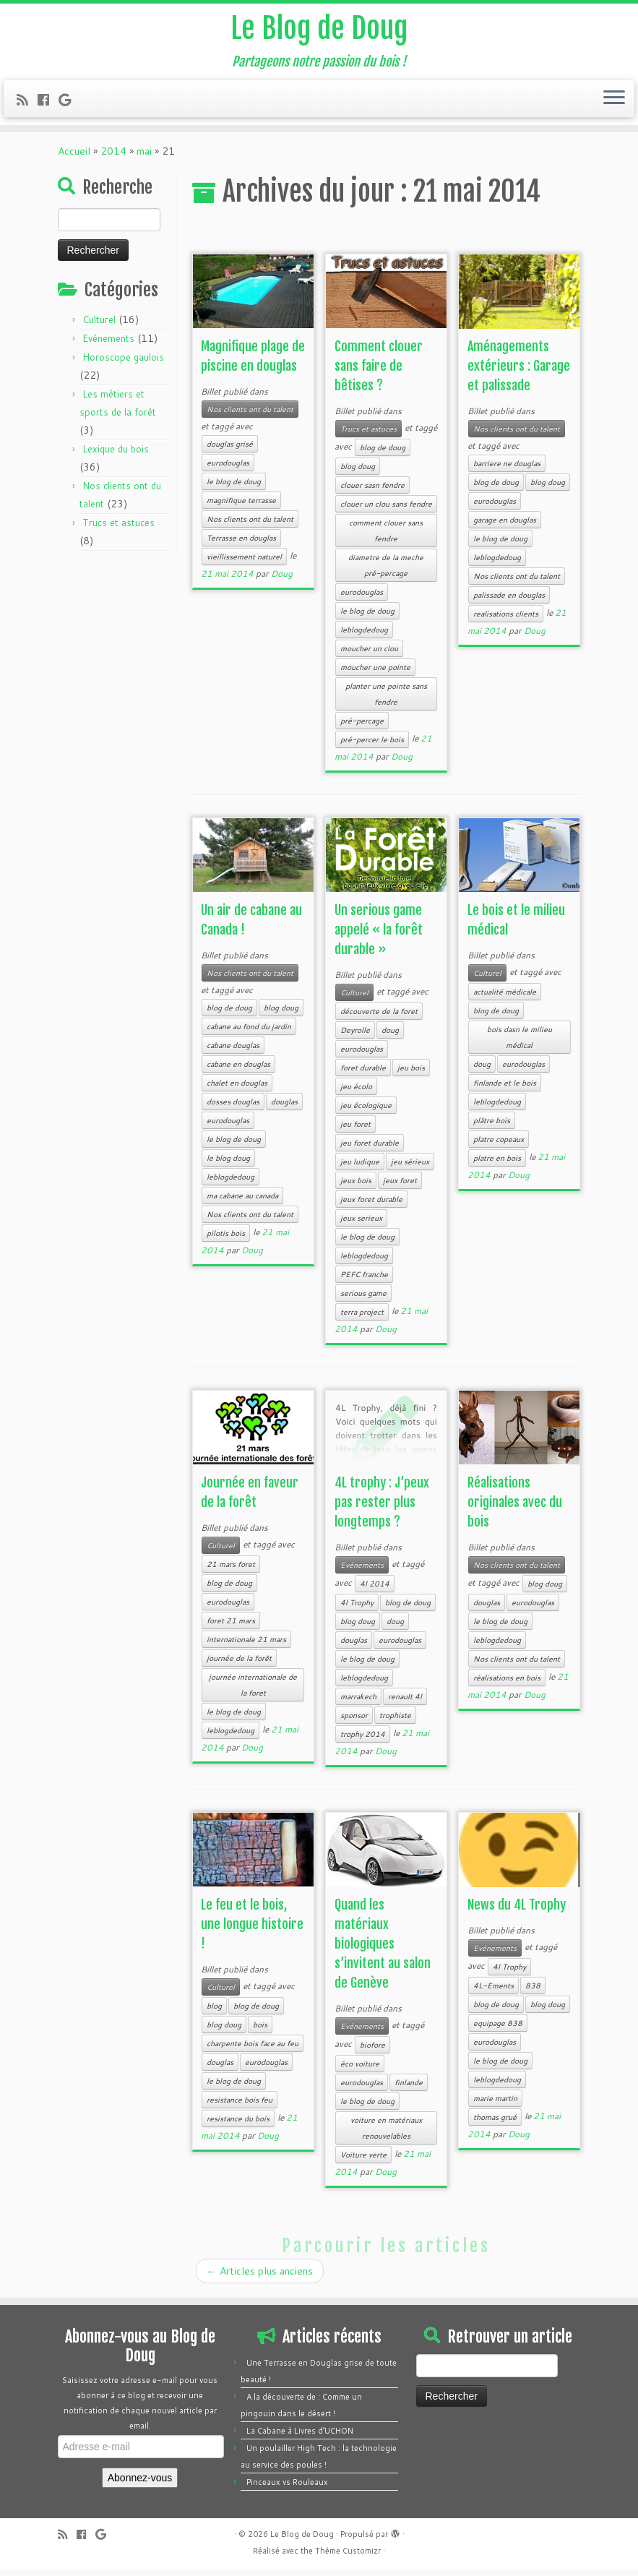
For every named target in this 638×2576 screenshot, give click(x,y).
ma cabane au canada (242, 1203)
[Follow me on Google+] (69, 99)
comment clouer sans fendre (386, 538)
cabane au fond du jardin (249, 1034)
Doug (282, 581)
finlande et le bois (504, 1090)
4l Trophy (357, 1610)
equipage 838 (497, 2030)
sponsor (354, 1722)
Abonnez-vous (140, 2485)
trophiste (395, 1722)
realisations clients (505, 621)
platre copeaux (498, 1146)
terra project (362, 1319)
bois (260, 2032)
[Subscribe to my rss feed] (27, 99)
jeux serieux (361, 1225)
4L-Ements (493, 1993)
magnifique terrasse (241, 507)
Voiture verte (363, 2162)
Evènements (108, 345)
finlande (409, 2090)
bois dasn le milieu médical (519, 1044)
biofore (372, 2052)
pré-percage (362, 728)
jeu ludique (359, 1169)
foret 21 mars (231, 1628)
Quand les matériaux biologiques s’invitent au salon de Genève (383, 1951)
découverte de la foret (379, 1018)
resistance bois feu (239, 2107)
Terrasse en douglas (241, 545)
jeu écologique (366, 1112)
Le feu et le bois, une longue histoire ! (252, 1931)
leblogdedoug (364, 637)
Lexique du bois (115, 456)
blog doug (357, 473)
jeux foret (400, 1187)
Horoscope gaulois (123, 364)
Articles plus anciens (260, 2278)
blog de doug (382, 455)
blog (214, 2013)
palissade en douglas (509, 602)
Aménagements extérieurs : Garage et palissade (518, 372)
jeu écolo (356, 1094)
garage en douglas (504, 527)
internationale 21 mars (246, 1646)
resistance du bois (238, 2126)
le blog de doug (234, 489)
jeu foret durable (369, 1150)
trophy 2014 (362, 1741)
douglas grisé (230, 451)
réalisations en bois (506, 1685)
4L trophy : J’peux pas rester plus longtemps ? (382, 1509)
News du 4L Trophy (516, 1912)
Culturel (99, 326)
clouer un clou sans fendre (386, 511)
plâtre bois (491, 1127)
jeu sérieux (410, 1169)
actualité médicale (504, 999)
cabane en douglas (238, 1071)
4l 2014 (374, 1591)
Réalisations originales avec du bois (514, 1509)
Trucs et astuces (118, 529)
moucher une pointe (375, 674)
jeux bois (355, 1187)
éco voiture (359, 2071)
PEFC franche (364, 1281)
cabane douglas (233, 1052)
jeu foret (355, 1131)
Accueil (74, 158)
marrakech (358, 1704)
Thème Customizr (348, 2558)
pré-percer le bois (372, 747)
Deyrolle (355, 1037)
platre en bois (497, 1165)
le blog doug (228, 1165)
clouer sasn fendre (372, 492)
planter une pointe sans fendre (386, 701)
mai (144, 158)
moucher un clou (369, 656)
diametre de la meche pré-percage (385, 572)
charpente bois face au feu (252, 2050)
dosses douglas (233, 1109)
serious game (363, 1300)
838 (532, 1993)
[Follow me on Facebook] (48, 99)
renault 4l (405, 1704)
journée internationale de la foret (253, 1692)
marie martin (495, 2105)
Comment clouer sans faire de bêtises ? (379, 372)
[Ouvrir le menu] (614, 99)
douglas (284, 1109)
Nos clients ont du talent (250, 416)
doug (390, 1037)
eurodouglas (228, 470)
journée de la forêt (239, 1665)
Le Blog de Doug (319, 29)
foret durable (363, 1075)
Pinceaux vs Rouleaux (287, 2489)
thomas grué (495, 2124)
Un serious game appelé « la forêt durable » (379, 936)
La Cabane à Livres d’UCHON (299, 2438)
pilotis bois (226, 1240)
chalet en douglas (237, 1090)
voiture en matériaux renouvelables (386, 2135)
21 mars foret (231, 1571)
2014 (113, 158)
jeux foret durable (371, 1206)
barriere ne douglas (506, 470)
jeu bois (411, 1075)
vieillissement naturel (244, 564)
